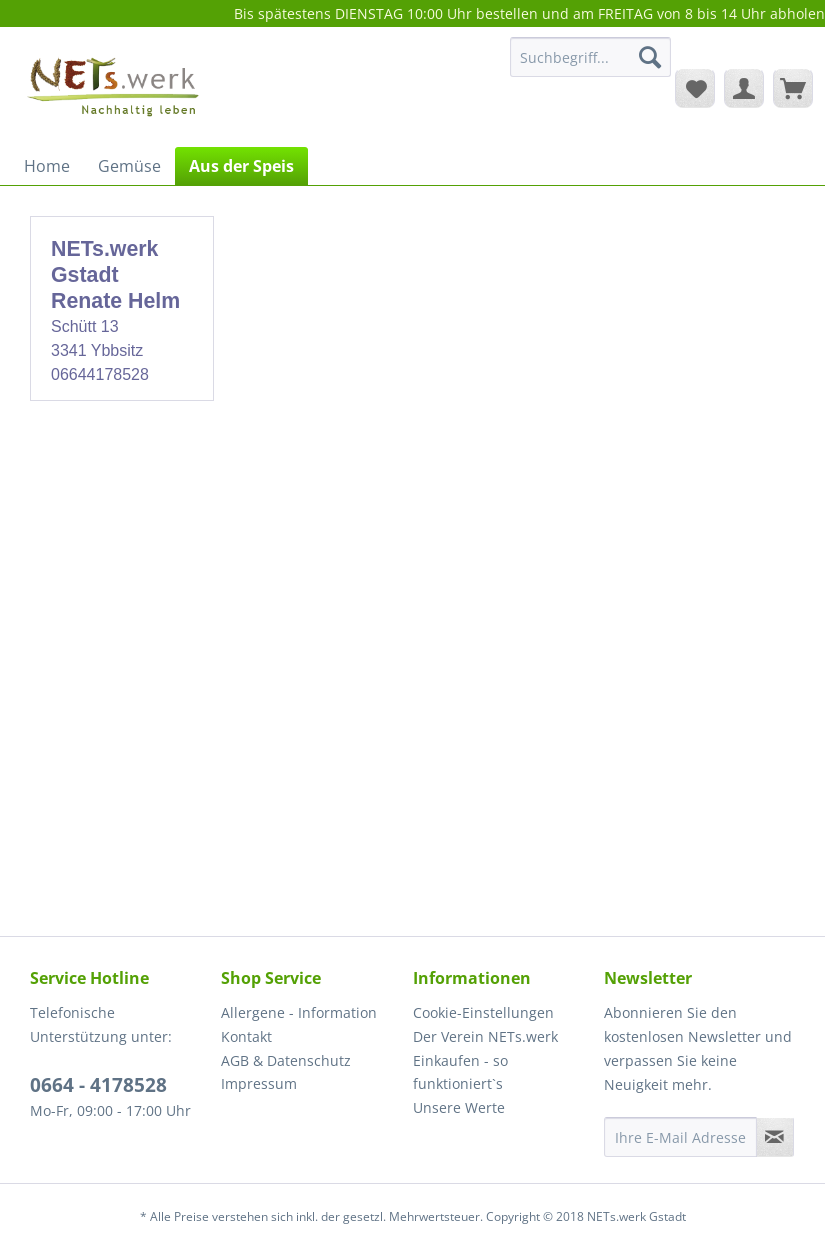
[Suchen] (650, 57)
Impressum (259, 1083)
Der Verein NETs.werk (485, 1036)
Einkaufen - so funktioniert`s (460, 1072)
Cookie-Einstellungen (483, 1012)
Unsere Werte (459, 1107)
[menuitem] (590, 66)
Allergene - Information (299, 1012)
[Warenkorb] (793, 88)
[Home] (47, 166)
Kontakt (246, 1036)
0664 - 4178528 (98, 1085)
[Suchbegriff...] (590, 57)
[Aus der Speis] (241, 166)
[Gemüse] (129, 166)
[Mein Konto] (744, 88)
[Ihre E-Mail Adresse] (680, 1137)
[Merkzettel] (695, 88)
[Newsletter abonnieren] (775, 1137)
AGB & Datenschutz (286, 1060)
